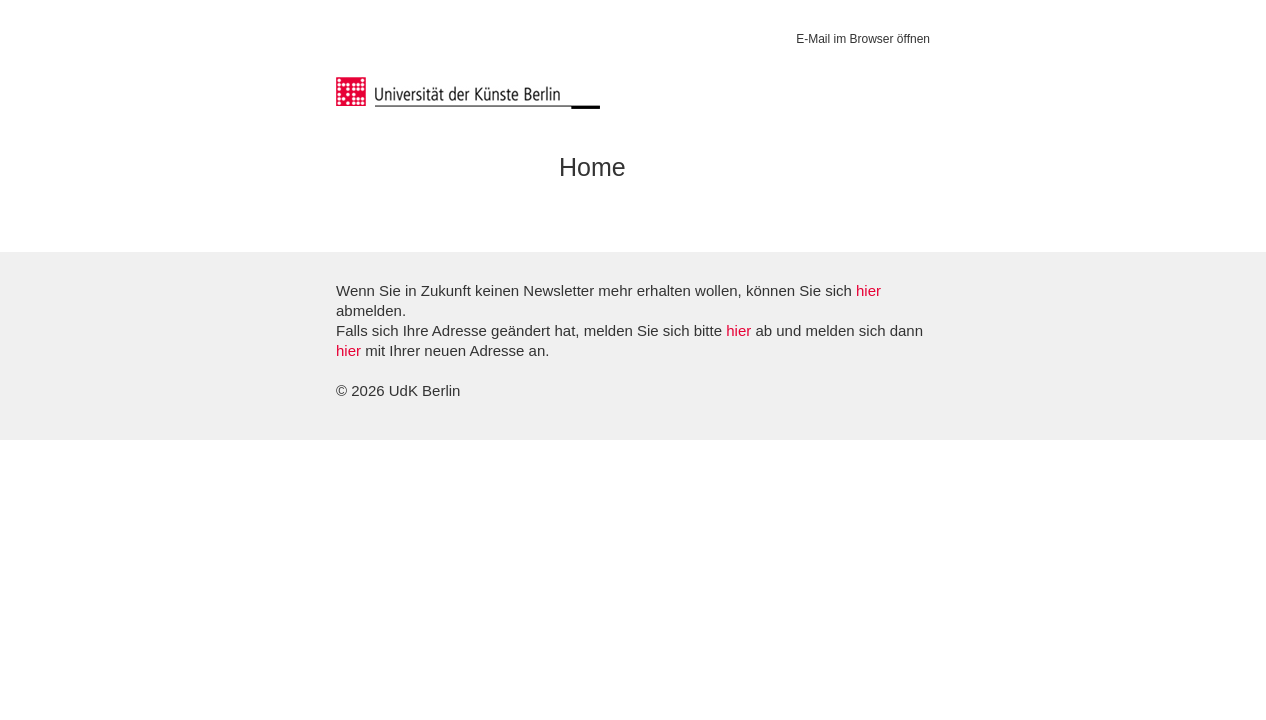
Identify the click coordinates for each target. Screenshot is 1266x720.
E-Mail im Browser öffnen (863, 39)
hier (868, 290)
